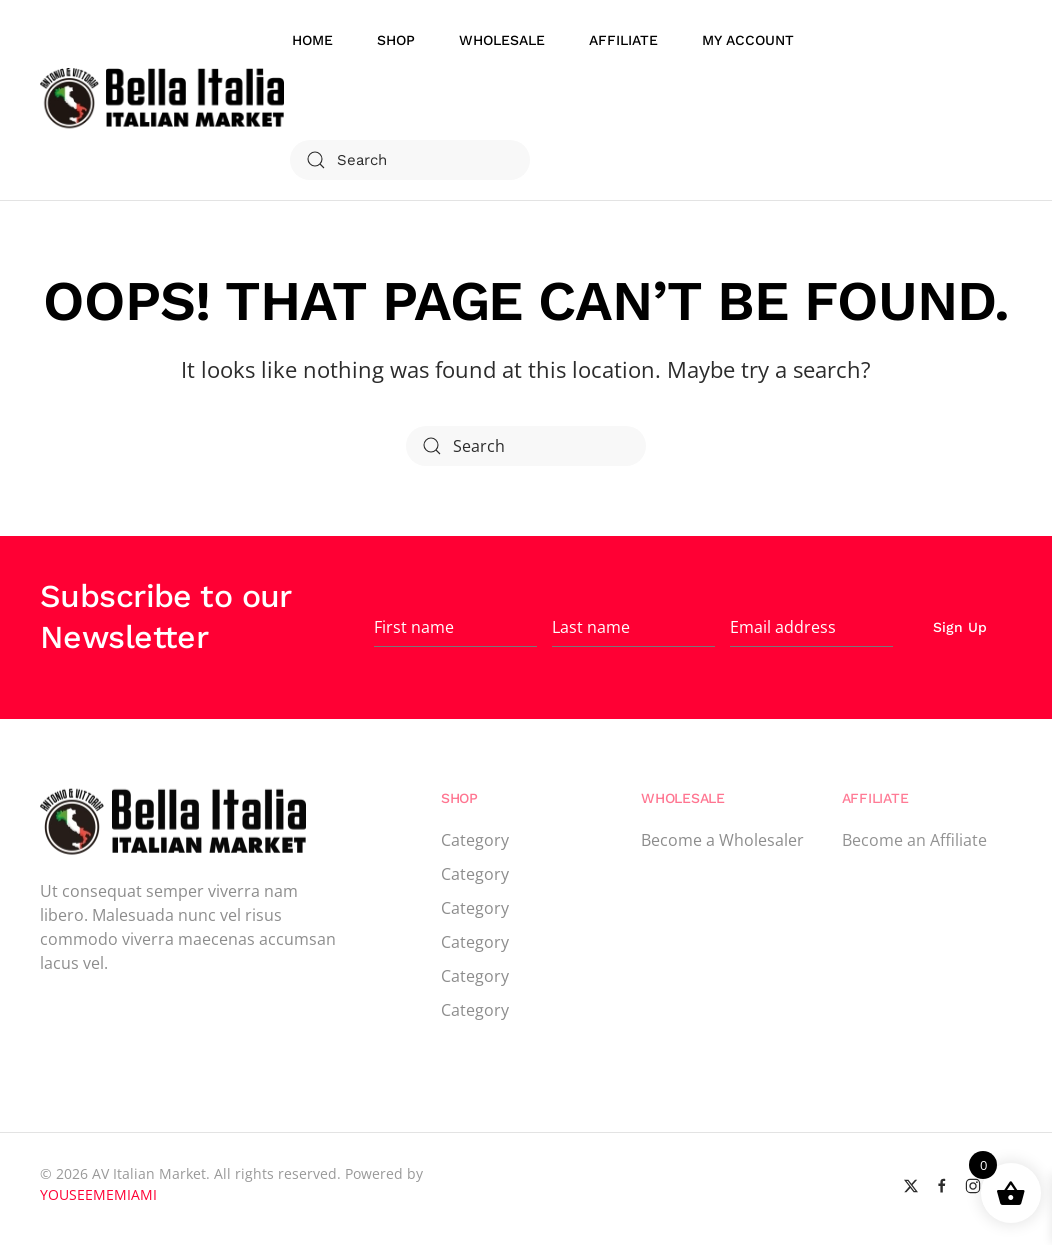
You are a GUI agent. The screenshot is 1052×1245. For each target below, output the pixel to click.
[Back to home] (165, 100)
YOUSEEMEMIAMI (98, 1194)
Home (312, 40)
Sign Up (960, 627)
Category (475, 840)
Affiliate (623, 40)
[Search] (410, 160)
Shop (396, 40)
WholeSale (502, 40)
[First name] (455, 627)
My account (748, 40)
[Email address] (811, 627)
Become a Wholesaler (722, 840)
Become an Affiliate (914, 840)
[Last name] (633, 627)
